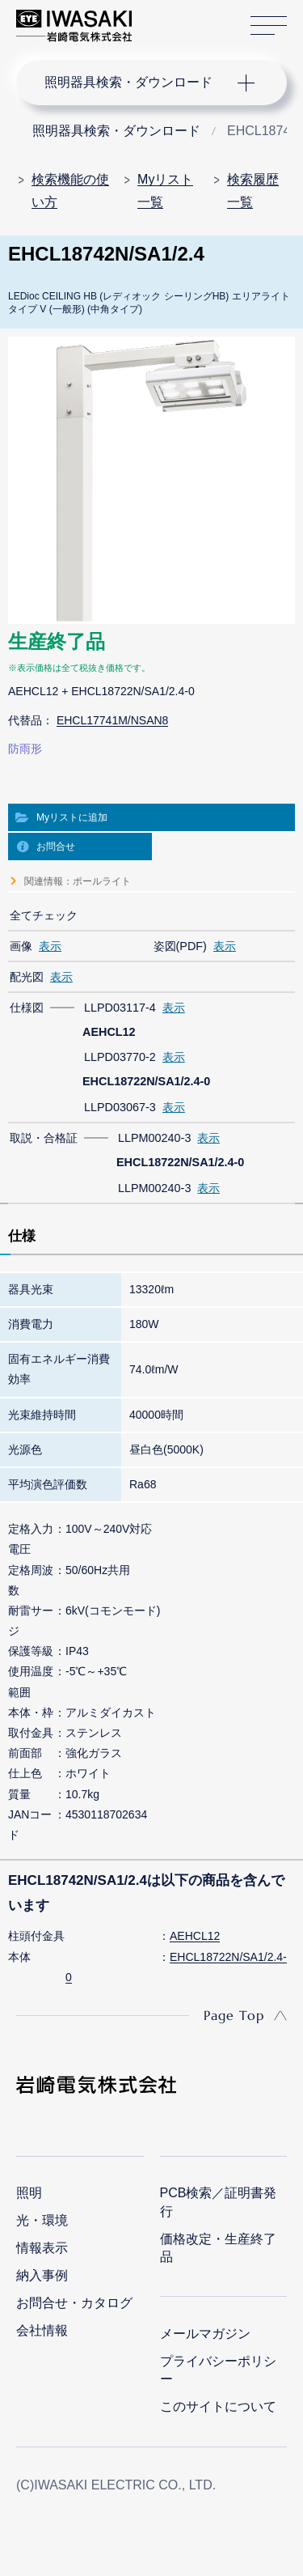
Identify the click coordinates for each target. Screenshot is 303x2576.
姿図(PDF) (180, 946)
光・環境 (42, 2220)
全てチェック (44, 915)
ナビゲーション (136, 82)
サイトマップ (268, 26)
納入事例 (42, 2275)
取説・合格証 (44, 1137)
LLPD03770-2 (120, 1056)
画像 (21, 946)
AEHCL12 (195, 1935)
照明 (29, 2193)
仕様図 (27, 1007)
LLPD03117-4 (120, 1007)
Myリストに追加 (71, 817)
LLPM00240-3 (154, 1137)
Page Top (234, 2015)
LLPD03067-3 (120, 1107)
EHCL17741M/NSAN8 (113, 720)
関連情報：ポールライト (77, 881)
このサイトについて (218, 2406)
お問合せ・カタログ (74, 2303)
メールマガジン (205, 2333)
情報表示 (42, 2248)
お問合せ (55, 846)
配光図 (27, 976)
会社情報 (42, 2330)
